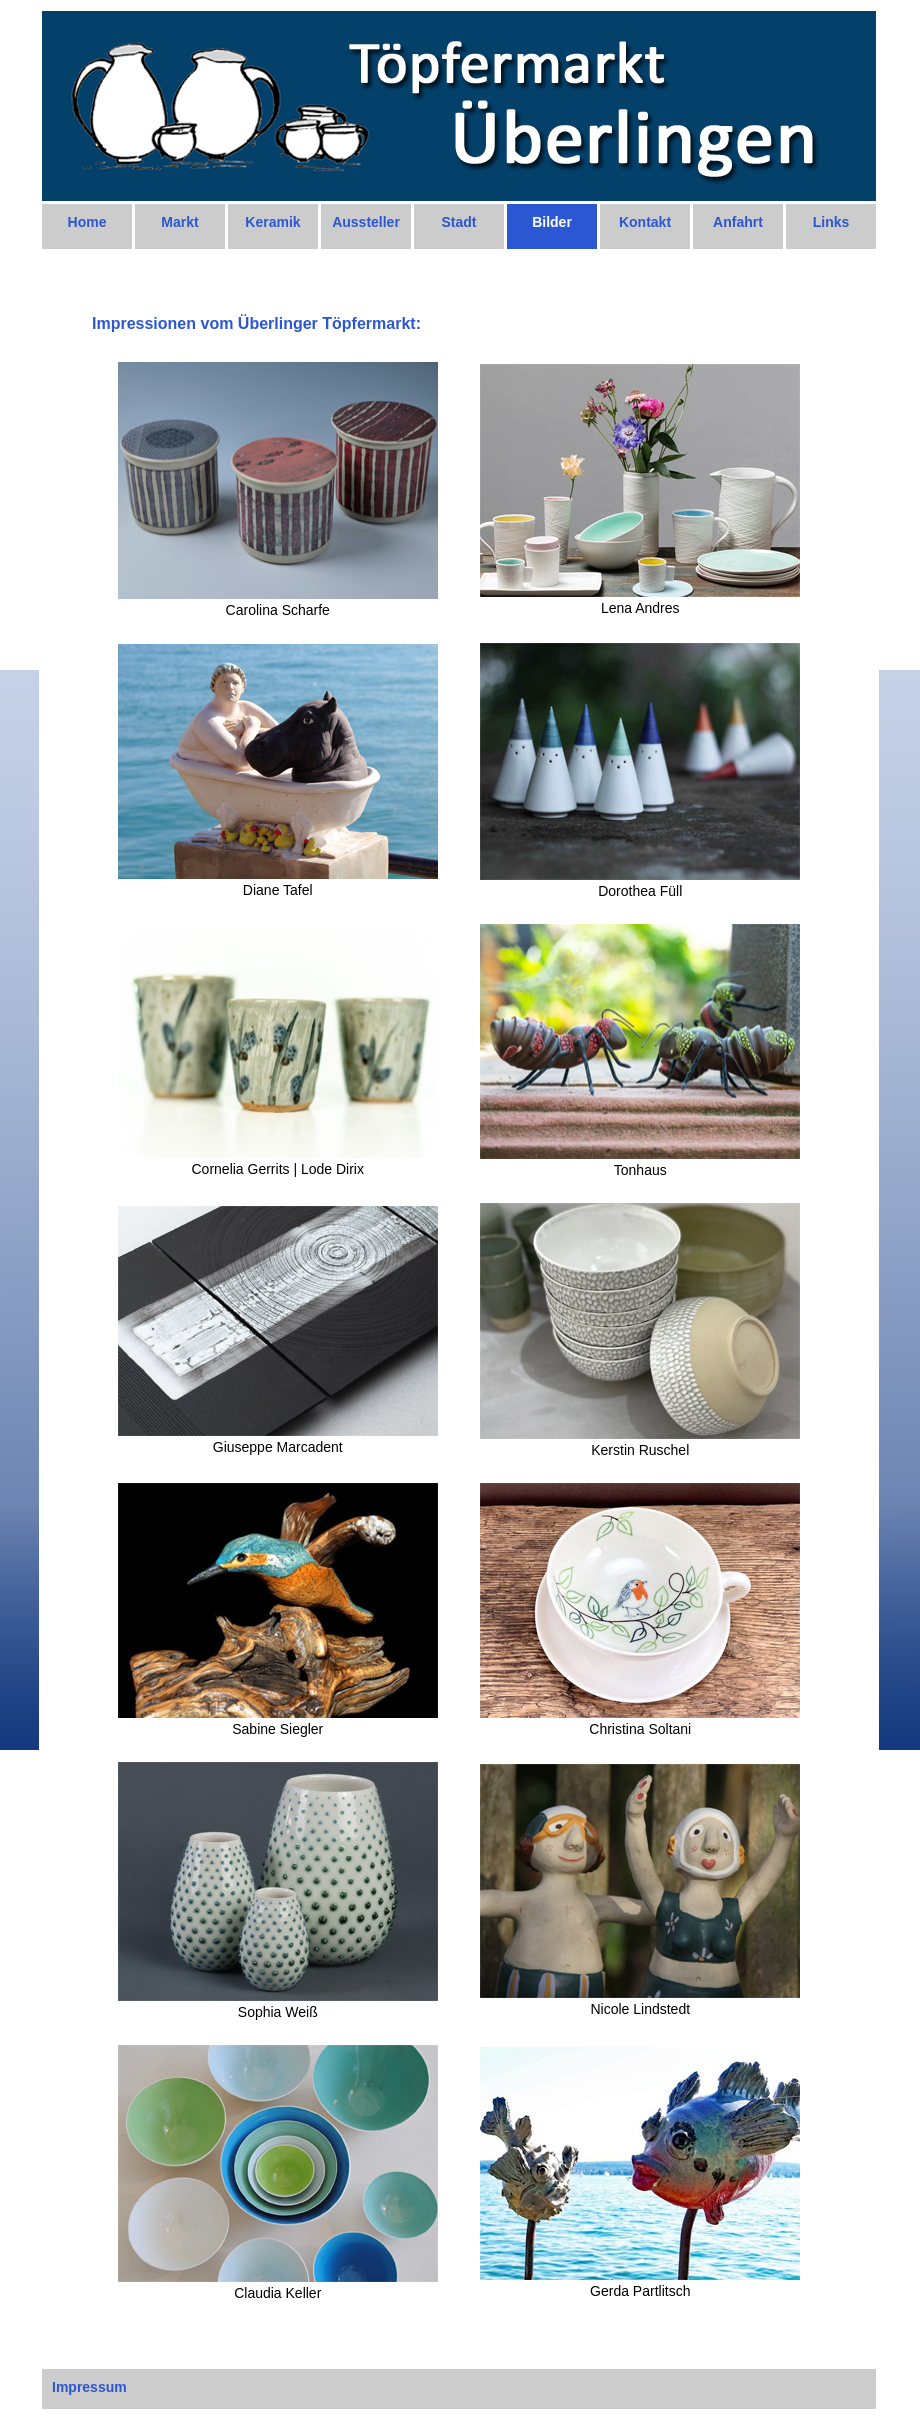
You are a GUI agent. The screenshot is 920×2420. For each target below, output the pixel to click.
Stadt (459, 222)
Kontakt (645, 222)
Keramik (272, 222)
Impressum (89, 2387)
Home (87, 222)
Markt (179, 222)
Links (831, 222)
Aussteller (366, 222)
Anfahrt (738, 222)
